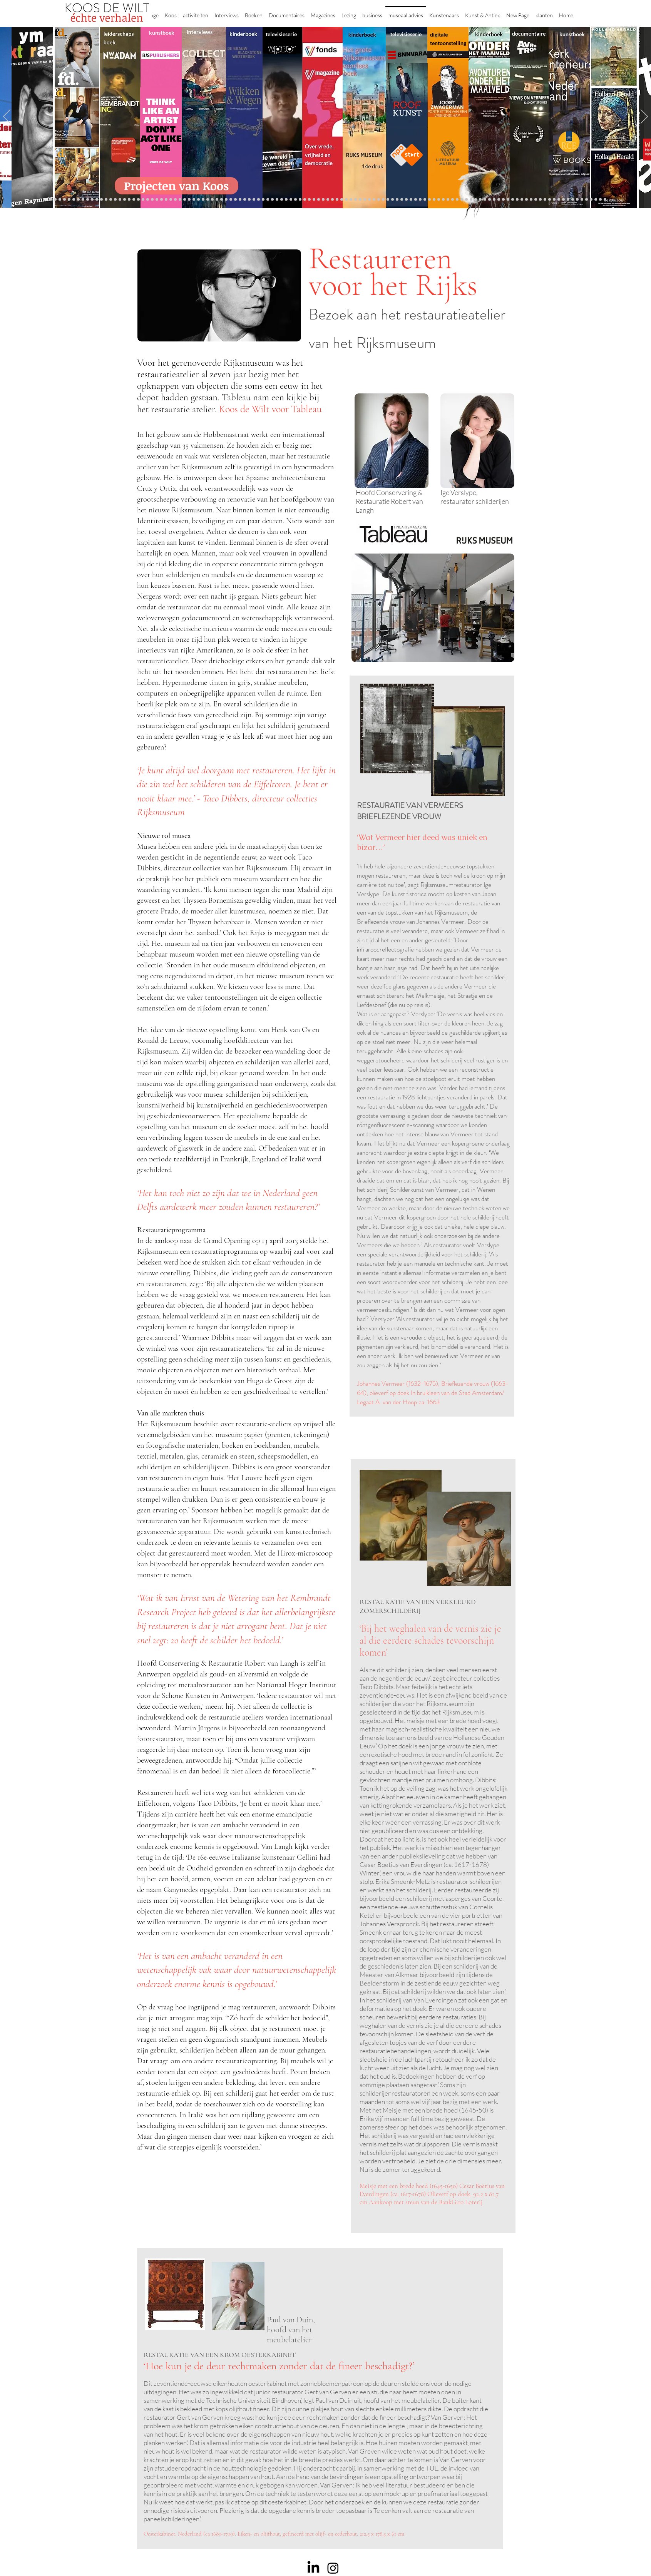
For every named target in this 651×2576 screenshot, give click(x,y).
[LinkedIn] (313, 2568)
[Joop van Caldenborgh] (429, 199)
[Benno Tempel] (254, 199)
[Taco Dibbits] (212, 199)
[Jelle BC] (124, 199)
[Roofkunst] (309, 199)
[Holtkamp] (300, 199)
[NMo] (92, 199)
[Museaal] (170, 199)
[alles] (267, 199)
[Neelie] (535, 199)
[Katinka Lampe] (554, 199)
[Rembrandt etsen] (489, 199)
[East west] (83, 199)
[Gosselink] (175, 199)
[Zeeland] (600, 199)
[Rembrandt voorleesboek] (369, 199)
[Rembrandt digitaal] (521, 199)
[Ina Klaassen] (360, 199)
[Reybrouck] (221, 199)
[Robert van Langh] (50, 199)
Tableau (306, 409)
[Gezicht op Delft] (87, 199)
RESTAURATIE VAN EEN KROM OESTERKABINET (220, 2354)
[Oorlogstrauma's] (438, 199)
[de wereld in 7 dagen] (355, 199)
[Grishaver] (517, 199)
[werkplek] (577, 199)
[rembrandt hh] (591, 199)
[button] (171, 12)
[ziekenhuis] (461, 199)
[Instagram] (333, 2568)
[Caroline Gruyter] (64, 199)
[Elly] (281, 199)
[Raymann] (424, 199)
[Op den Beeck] (226, 199)
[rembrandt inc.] (595, 199)
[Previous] (6, 117)
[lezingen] (258, 199)
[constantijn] (110, 199)
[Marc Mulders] (235, 199)
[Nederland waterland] (512, 199)
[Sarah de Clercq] (244, 199)
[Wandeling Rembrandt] (443, 199)
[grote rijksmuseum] (314, 199)
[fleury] (434, 199)
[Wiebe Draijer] (411, 199)
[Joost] (184, 199)
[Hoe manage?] (364, 199)
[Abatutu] (351, 199)
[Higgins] (249, 199)
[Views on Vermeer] (457, 199)
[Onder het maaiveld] (332, 199)
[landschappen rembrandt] (346, 199)
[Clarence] (572, 199)
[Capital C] (545, 199)
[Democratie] (147, 199)
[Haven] (471, 199)
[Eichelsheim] (96, 199)
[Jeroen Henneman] (401, 199)
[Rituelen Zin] (526, 199)
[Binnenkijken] (55, 199)
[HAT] (531, 199)
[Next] (644, 117)
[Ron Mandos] (388, 199)
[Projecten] (46, 199)
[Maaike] (452, 199)
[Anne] (69, 199)
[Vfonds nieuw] (263, 199)
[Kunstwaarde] (193, 199)
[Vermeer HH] (466, 199)
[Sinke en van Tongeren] (198, 199)
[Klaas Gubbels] (383, 199)
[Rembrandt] (485, 199)
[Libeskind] (138, 199)
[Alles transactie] (503, 199)
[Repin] (120, 199)
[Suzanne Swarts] (106, 199)
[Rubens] (189, 199)
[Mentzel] (549, 199)
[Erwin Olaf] (152, 199)
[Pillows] (494, 199)
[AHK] (166, 199)
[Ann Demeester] (568, 199)
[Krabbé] (277, 199)
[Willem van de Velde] (540, 199)
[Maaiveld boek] (230, 199)
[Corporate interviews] (73, 199)
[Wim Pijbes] (392, 199)
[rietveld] (374, 199)
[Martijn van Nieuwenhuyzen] (203, 199)
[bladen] (337, 199)
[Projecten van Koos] (176, 185)
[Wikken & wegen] (291, 199)
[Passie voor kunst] (605, 199)
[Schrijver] (129, 199)
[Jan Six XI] (582, 199)
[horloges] (406, 199)
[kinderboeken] (272, 199)
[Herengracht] (286, 199)
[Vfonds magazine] (101, 199)
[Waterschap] (133, 199)
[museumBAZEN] (157, 199)
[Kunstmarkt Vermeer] (498, 199)
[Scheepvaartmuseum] (304, 199)
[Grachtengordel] (475, 199)
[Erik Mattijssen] (207, 199)
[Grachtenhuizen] (378, 199)
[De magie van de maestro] (415, 199)
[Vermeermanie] (508, 199)
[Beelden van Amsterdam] (161, 199)
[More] (217, 199)
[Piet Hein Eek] (563, 199)
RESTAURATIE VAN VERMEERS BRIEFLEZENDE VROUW (410, 811)
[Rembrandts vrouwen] (341, 199)
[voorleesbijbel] (480, 199)
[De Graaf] (78, 199)
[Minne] (143, 199)
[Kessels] (115, 199)
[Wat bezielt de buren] (60, 199)
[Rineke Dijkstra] (323, 199)
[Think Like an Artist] (240, 199)
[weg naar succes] (318, 199)
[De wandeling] (180, 199)
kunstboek (161, 32)
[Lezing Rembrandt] (295, 199)
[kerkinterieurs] (448, 199)
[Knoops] (420, 199)
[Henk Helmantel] (586, 199)
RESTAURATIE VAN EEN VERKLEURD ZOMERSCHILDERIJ (417, 1606)
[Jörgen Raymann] (558, 199)
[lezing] (327, 199)
